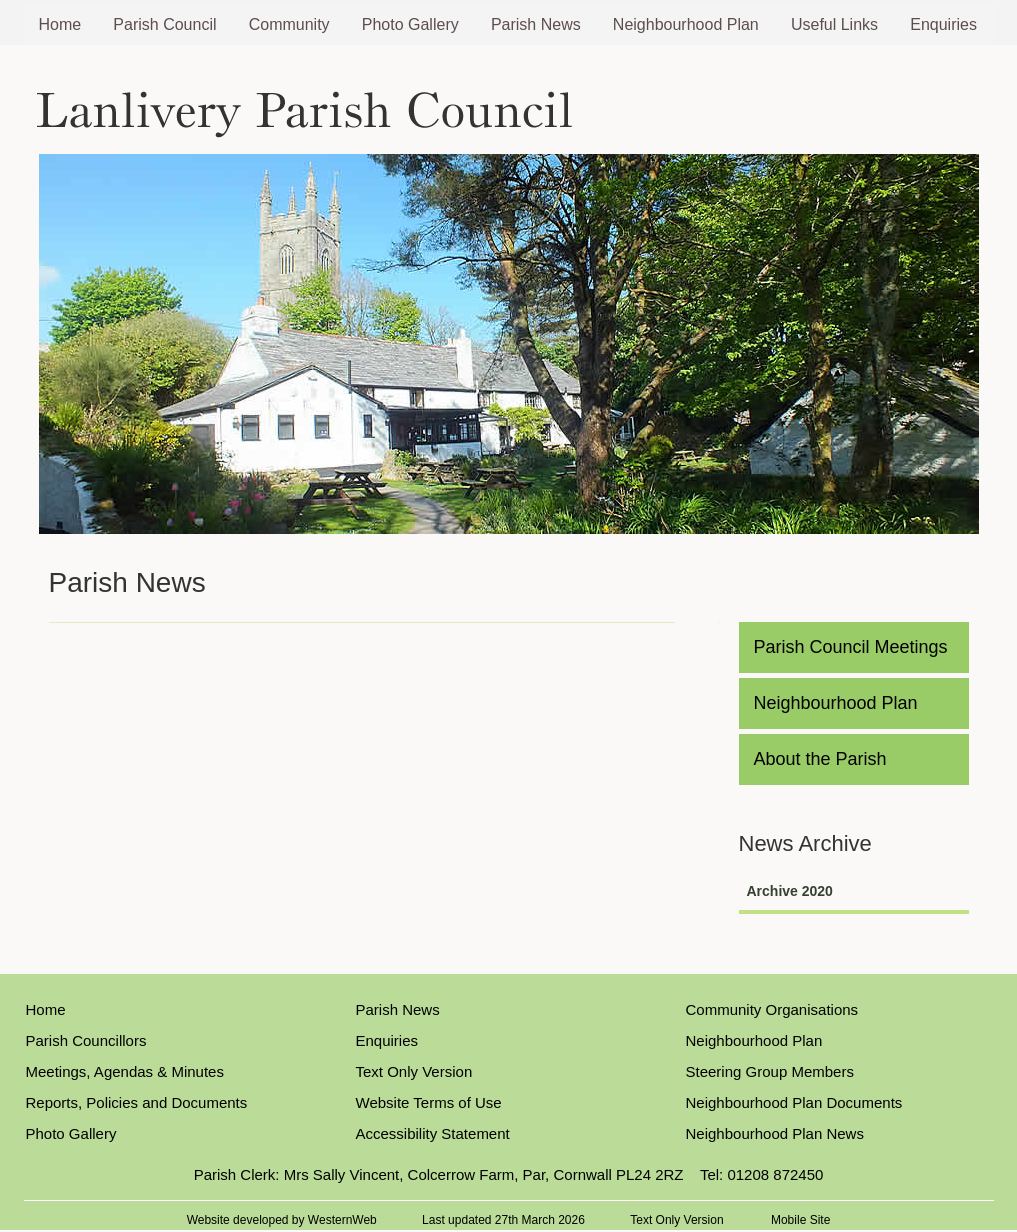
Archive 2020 (790, 891)
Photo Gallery (410, 24)
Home (60, 24)
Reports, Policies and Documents (137, 1102)
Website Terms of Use (429, 1102)
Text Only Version (414, 1071)
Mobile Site (800, 1220)
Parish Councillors (86, 1040)
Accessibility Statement (433, 1133)
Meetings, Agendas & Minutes (125, 1071)
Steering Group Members (770, 1071)
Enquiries (943, 24)
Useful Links (834, 24)
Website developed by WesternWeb (282, 1220)
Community (289, 24)
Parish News (536, 24)
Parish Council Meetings (851, 647)
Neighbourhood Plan (686, 24)
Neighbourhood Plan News (775, 1133)
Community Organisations (772, 1009)
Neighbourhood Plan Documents (794, 1102)
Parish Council (164, 24)
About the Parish (820, 759)
